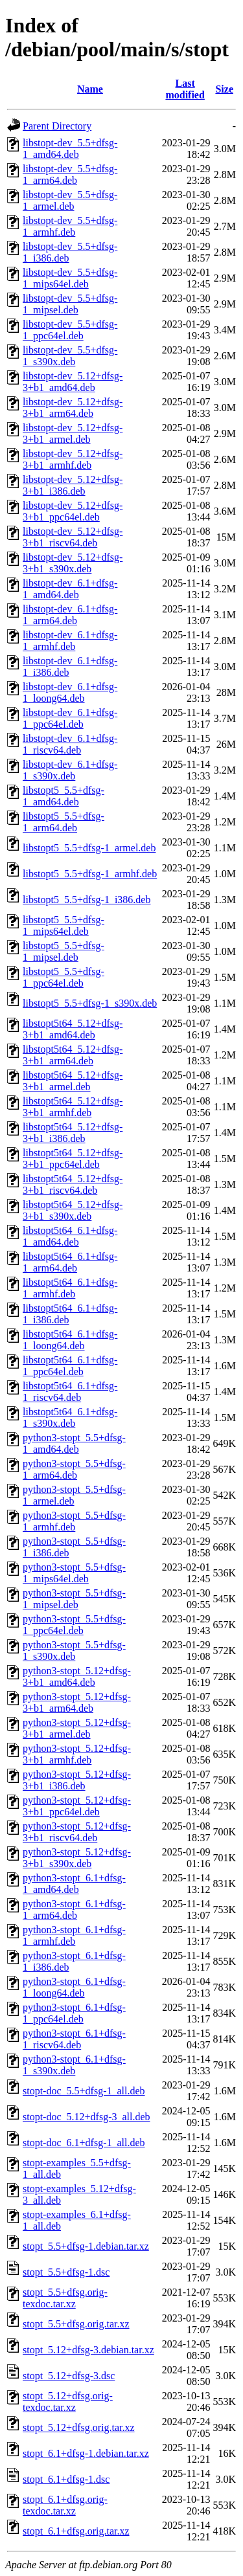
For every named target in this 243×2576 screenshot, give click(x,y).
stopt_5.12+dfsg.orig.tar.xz (79, 2427)
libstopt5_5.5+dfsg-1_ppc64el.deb (63, 977)
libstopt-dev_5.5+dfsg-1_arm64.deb (70, 174)
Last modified (184, 89)
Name (90, 89)
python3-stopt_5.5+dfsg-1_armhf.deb (74, 1521)
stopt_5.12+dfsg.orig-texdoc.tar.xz (68, 2401)
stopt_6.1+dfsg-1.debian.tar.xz (86, 2453)
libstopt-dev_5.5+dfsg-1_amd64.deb (70, 148)
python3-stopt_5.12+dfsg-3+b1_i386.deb (77, 1780)
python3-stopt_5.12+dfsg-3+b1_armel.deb (77, 1728)
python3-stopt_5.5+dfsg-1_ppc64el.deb (74, 1624)
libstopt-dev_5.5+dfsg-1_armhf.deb (70, 226)
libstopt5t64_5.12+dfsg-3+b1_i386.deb (72, 1132)
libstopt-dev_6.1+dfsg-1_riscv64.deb (70, 744)
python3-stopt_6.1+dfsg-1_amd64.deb (74, 1883)
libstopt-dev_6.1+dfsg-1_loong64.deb (70, 692)
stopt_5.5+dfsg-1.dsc (66, 2272)
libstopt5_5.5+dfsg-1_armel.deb (89, 847)
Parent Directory (57, 125)
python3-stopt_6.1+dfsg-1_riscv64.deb (74, 2039)
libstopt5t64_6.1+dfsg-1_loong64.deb (70, 1339)
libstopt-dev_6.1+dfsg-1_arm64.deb (70, 614)
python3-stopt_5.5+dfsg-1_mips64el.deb (74, 1573)
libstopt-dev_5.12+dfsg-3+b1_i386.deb (72, 485)
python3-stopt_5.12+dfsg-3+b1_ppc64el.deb (77, 1806)
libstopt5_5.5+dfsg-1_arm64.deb (63, 822)
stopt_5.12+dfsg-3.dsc (69, 2375)
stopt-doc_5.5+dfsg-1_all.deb (84, 2090)
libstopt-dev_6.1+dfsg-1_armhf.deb (70, 640)
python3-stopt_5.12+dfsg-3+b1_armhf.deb (77, 1754)
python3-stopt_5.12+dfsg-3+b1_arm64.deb (77, 1702)
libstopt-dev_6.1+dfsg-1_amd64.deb (70, 588)
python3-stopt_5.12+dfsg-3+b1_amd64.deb (77, 1676)
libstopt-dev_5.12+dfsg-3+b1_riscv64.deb (72, 537)
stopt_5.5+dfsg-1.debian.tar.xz (86, 2246)
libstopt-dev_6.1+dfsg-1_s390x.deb (70, 770)
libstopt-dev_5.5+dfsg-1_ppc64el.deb (70, 330)
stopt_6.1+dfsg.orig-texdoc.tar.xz (65, 2505)
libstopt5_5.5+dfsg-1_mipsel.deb (63, 951)
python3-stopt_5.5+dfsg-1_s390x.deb (74, 1650)
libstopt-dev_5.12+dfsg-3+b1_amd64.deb (72, 381)
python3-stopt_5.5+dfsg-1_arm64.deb (74, 1469)
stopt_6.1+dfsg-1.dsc (66, 2479)
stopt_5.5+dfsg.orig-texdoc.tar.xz (65, 2298)
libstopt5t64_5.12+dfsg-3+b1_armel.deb (72, 1081)
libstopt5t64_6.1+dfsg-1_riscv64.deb (70, 1391)
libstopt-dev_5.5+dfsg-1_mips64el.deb (70, 278)
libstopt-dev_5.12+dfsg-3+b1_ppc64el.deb (72, 511)
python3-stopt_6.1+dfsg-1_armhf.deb (74, 1935)
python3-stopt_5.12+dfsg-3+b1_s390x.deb (77, 1857)
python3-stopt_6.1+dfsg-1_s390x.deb (74, 2065)
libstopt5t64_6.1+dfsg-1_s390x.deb (70, 1417)
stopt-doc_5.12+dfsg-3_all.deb (86, 2116)
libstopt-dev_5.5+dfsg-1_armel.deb (70, 200)
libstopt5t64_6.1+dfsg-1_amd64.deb (70, 1236)
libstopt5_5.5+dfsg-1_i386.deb (86, 899)
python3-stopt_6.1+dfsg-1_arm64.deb (74, 1909)
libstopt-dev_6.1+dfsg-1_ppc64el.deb (70, 718)
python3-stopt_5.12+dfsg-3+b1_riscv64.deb (77, 1831)
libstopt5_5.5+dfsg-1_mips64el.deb (63, 925)
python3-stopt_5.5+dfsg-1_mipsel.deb (74, 1598)
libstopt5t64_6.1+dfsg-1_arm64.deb (70, 1262)
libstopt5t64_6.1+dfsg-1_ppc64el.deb (70, 1365)
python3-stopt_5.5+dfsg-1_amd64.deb (74, 1443)
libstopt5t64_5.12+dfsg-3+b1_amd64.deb (72, 1029)
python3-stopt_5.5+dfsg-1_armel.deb (74, 1495)
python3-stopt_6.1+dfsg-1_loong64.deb (74, 1987)
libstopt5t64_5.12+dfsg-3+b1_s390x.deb (72, 1210)
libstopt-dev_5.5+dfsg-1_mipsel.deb (70, 304)
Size (224, 89)
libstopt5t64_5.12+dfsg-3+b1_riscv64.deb (72, 1184)
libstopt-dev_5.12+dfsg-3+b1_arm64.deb (72, 407)
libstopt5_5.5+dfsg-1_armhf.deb (90, 873)
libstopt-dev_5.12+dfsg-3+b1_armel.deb (72, 433)
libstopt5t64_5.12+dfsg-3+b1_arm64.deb (72, 1055)
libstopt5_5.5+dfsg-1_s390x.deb (90, 1003)
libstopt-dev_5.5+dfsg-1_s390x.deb (70, 355)
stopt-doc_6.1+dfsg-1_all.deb (84, 2142)
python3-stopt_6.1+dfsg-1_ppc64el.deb (74, 2013)
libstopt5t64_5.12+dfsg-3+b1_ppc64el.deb (72, 1158)
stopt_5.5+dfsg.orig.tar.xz (76, 2323)
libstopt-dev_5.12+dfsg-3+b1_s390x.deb (72, 563)
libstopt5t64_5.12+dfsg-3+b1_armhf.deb (72, 1106)
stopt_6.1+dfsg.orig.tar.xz (76, 2531)
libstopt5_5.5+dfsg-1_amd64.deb (63, 796)
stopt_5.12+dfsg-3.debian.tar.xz (88, 2349)
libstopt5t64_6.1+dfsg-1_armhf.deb (70, 1288)
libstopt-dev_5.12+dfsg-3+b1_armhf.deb (72, 459)
